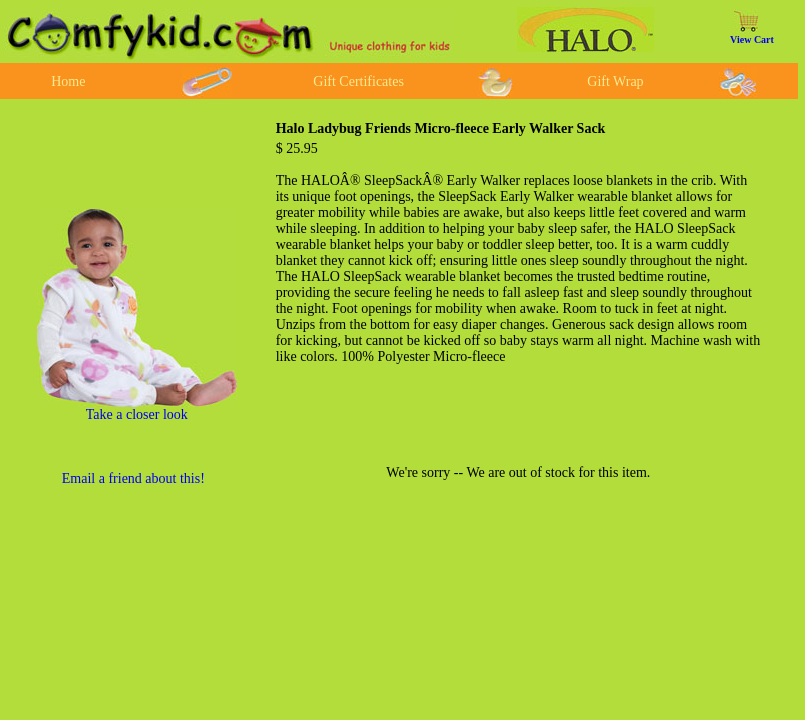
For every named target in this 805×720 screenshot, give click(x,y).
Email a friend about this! (133, 478)
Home (68, 81)
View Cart (752, 39)
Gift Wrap (615, 81)
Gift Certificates (358, 81)
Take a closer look (137, 414)
